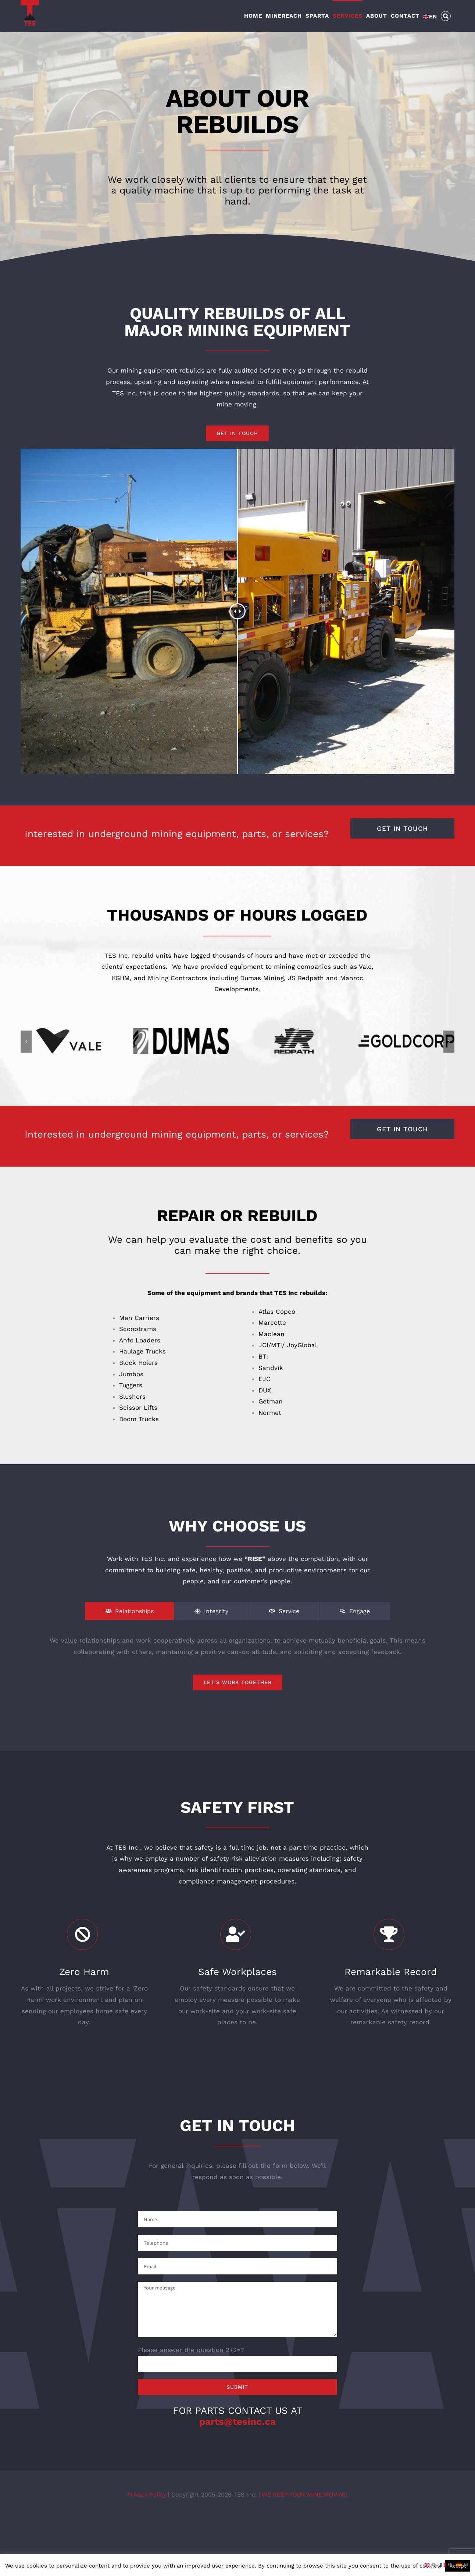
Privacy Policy (147, 2499)
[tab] (129, 1616)
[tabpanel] (237, 1667)
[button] (446, 15)
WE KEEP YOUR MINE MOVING (305, 2499)
